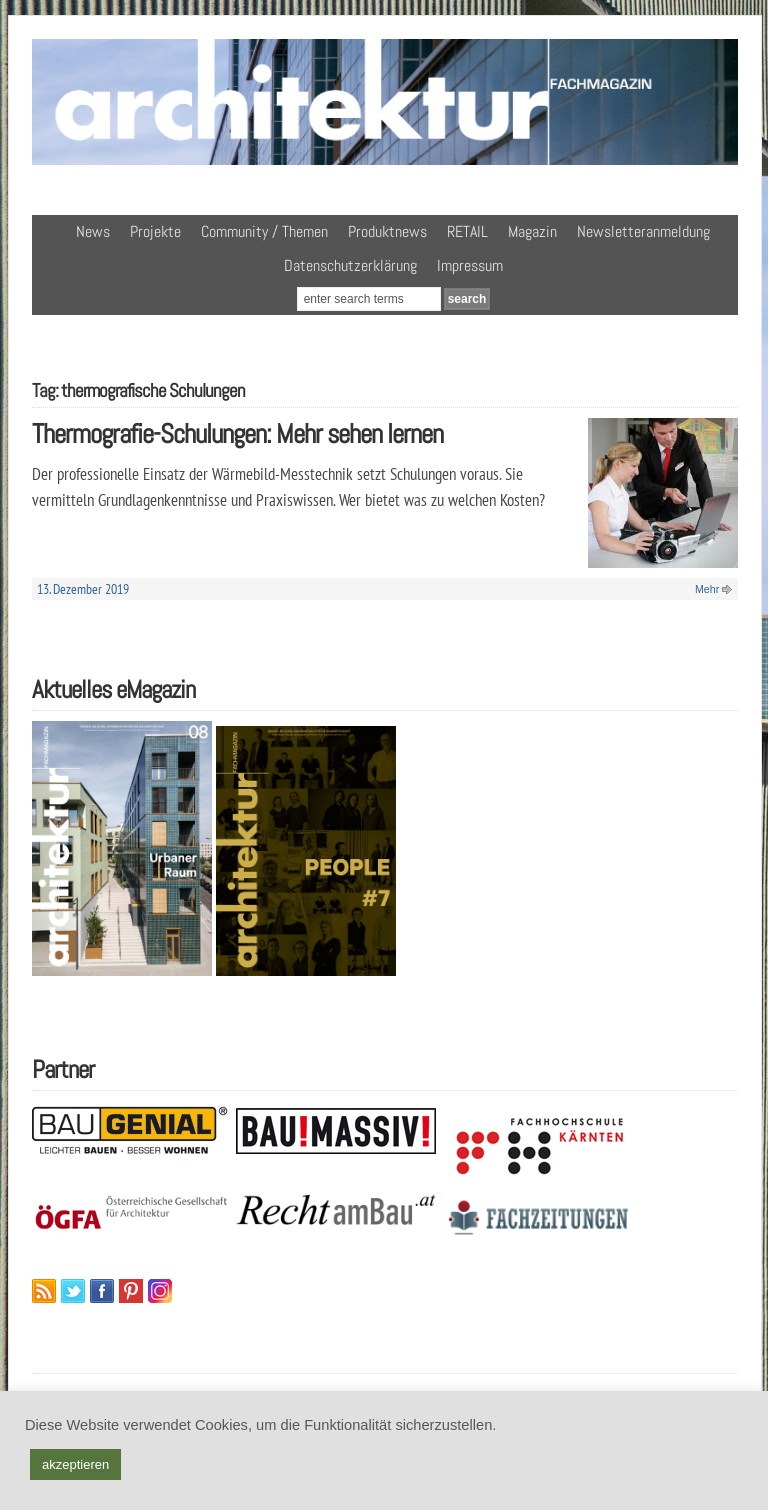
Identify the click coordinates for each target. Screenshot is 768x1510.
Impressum (470, 265)
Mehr (707, 589)
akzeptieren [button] (75, 1464)
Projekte (155, 231)
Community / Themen (264, 231)
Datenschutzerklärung (350, 265)
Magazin (532, 231)
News (93, 231)
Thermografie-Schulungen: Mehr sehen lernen (237, 433)
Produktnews (387, 231)
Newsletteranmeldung (643, 231)
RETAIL (467, 231)
